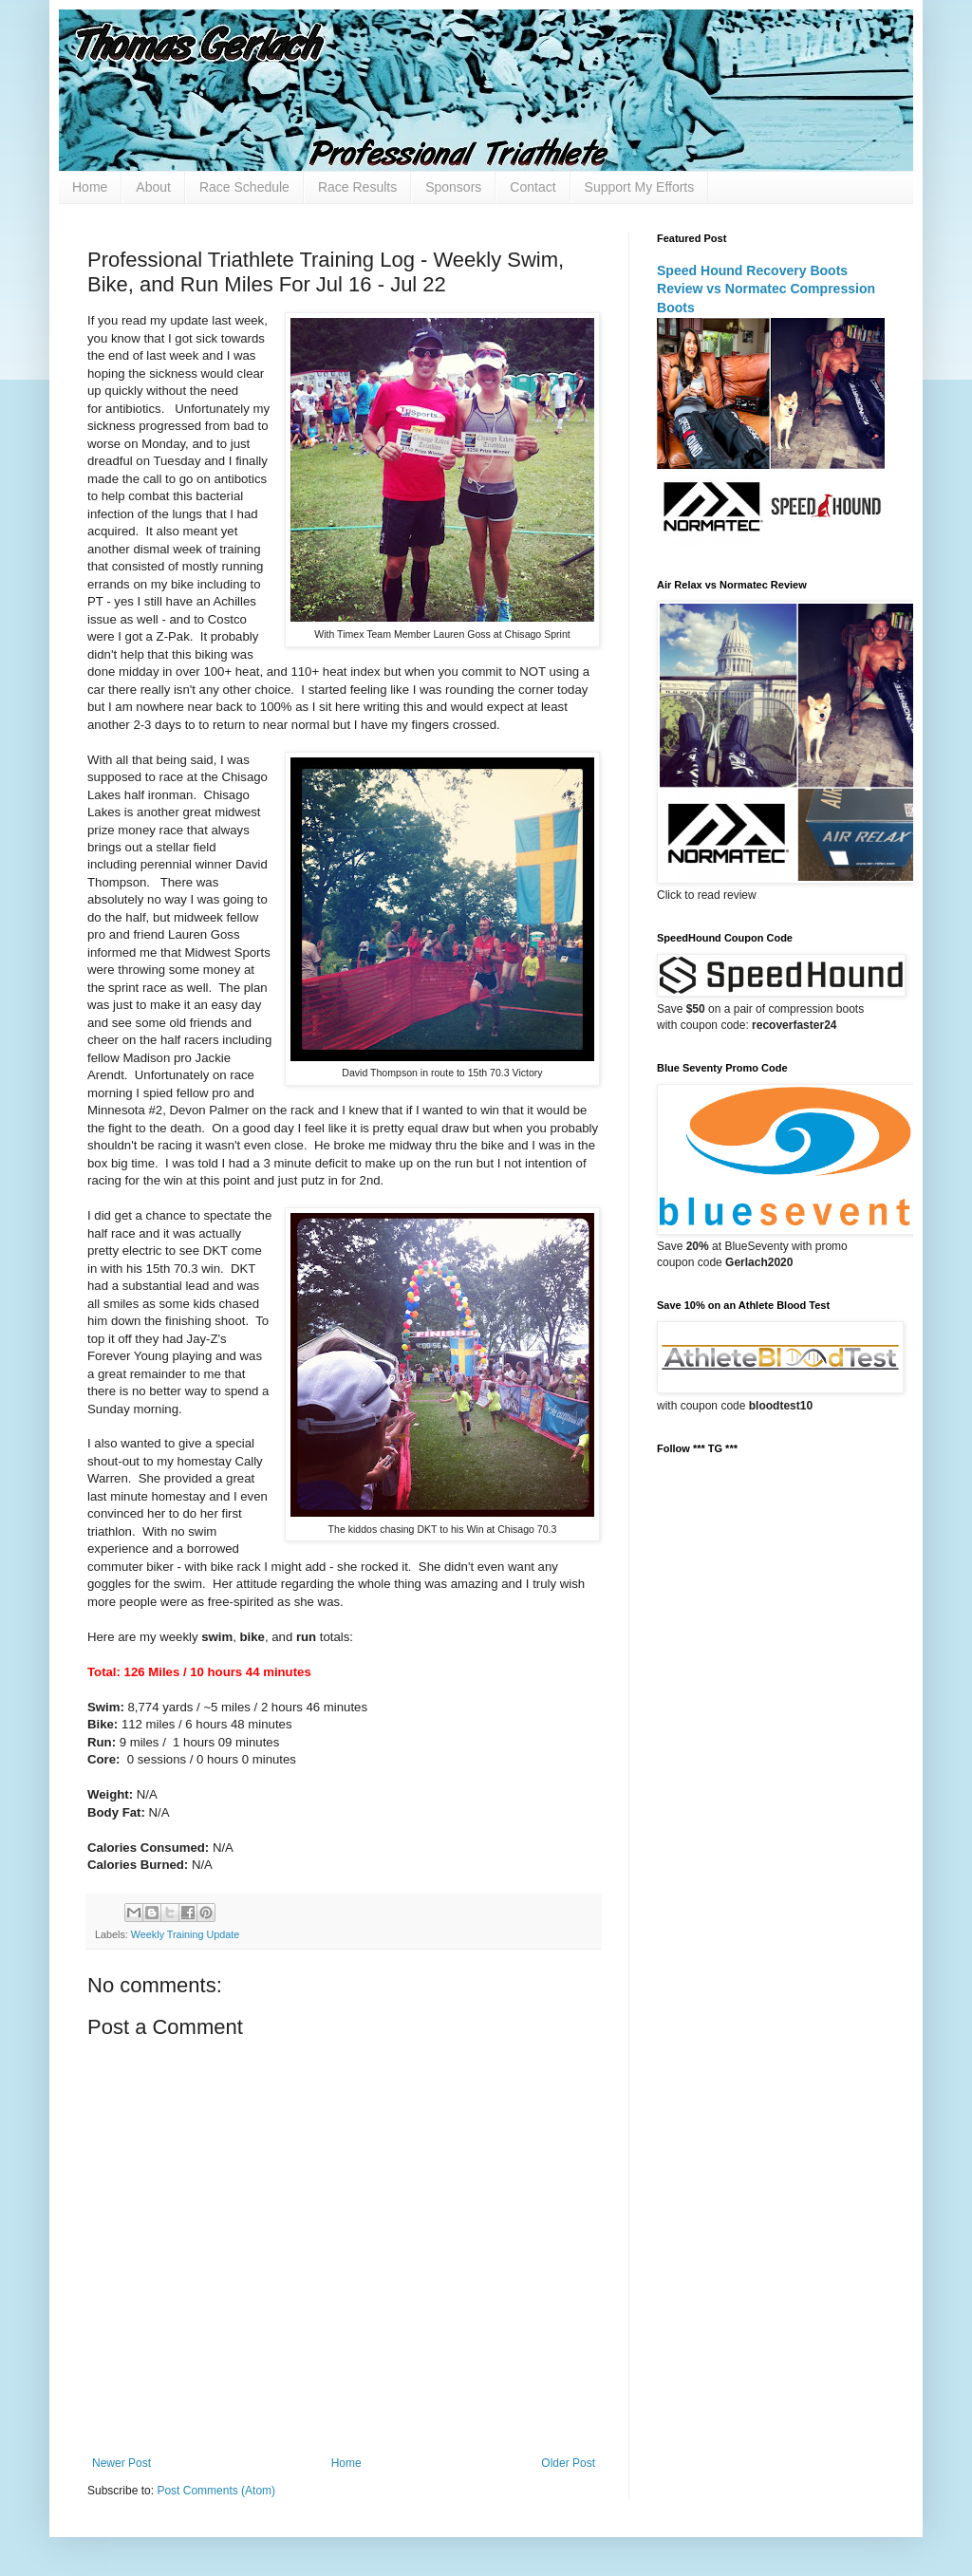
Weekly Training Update (185, 1934)
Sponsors (453, 187)
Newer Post (121, 2463)
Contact (532, 187)
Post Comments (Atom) (216, 2490)
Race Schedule (244, 187)
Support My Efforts (640, 187)
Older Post (568, 2463)
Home (89, 187)
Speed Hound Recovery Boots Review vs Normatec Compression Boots (766, 289)
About (153, 187)
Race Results (357, 187)
